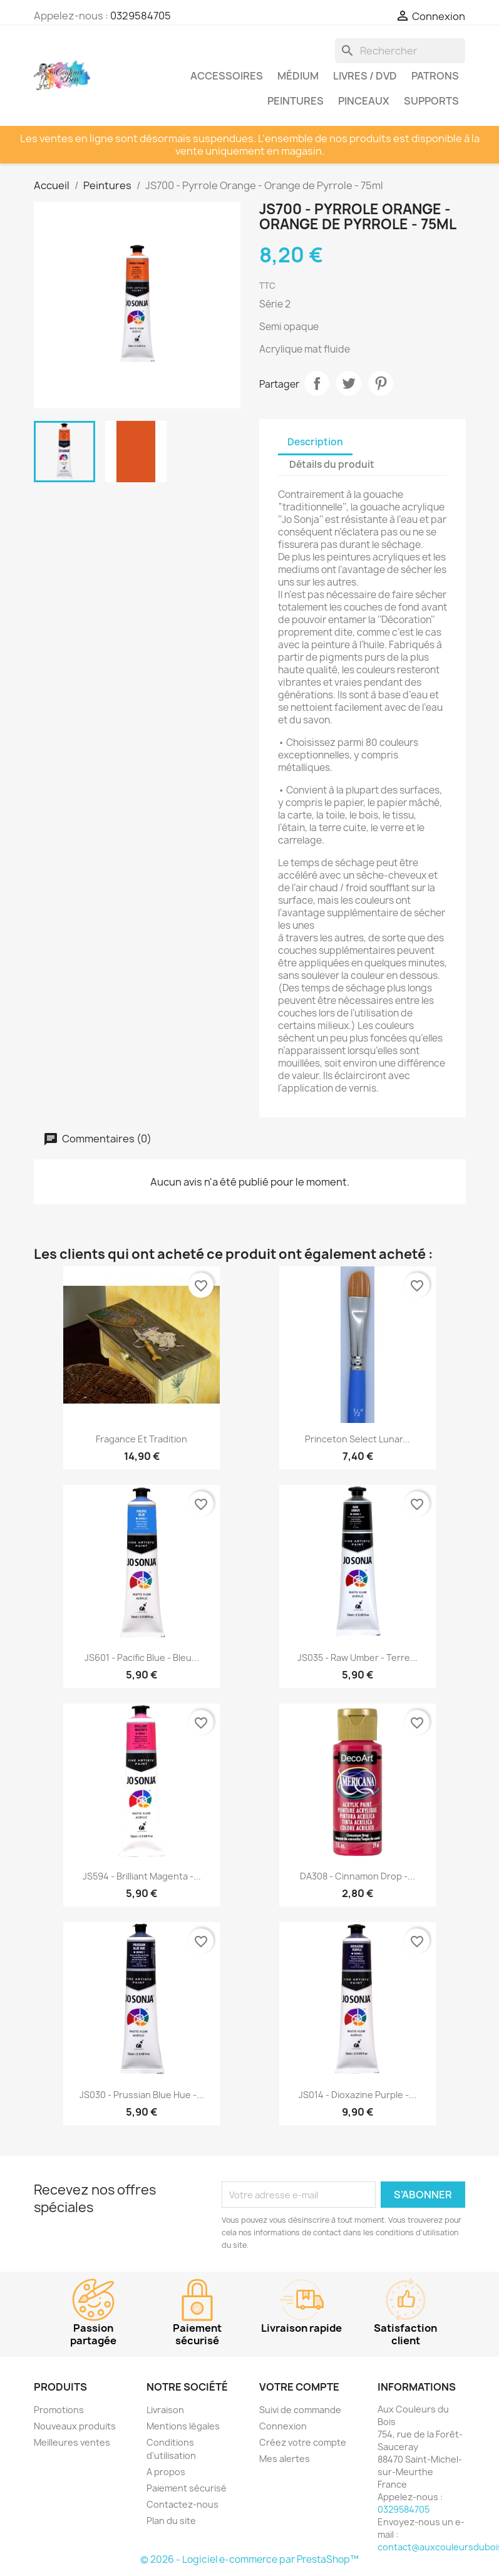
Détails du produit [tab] (331, 464)
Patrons (435, 76)
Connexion (283, 2426)
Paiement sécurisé (187, 2488)
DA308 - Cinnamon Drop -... (357, 1876)
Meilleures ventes (72, 2442)
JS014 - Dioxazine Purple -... (357, 2095)
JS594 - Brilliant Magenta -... (142, 1876)
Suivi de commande (300, 2410)
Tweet (348, 383)
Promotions (59, 2410)
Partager (316, 383)
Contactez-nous (183, 2504)
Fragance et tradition (141, 1439)
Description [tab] (315, 441)
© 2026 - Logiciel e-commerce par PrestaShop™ (249, 2559)
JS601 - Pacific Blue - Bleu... (142, 1657)
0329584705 (140, 16)
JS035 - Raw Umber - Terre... (357, 1657)
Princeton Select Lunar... (357, 1439)
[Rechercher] (400, 50)
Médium (298, 76)
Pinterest (380, 383)
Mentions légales (183, 2426)
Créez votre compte (302, 2442)
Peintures (295, 101)
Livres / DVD (365, 76)
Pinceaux (363, 101)
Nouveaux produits (75, 2426)
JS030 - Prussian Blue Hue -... (142, 2095)
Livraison (165, 2410)
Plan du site (171, 2521)
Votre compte (299, 2387)
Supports (431, 101)
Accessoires (226, 76)
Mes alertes (284, 2459)
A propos (166, 2472)
